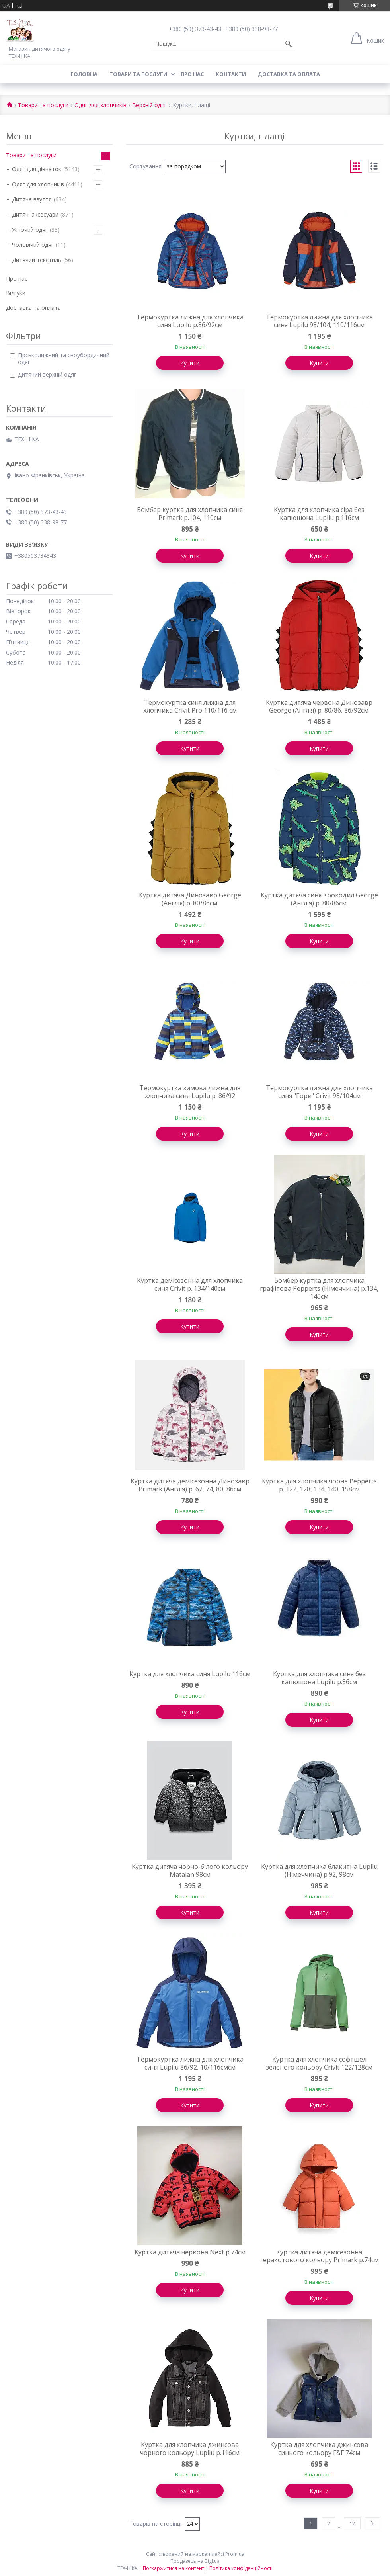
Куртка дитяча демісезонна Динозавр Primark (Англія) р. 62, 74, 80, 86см (190, 1485)
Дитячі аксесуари (35, 214)
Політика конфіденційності (241, 2568)
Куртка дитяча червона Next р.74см (190, 2252)
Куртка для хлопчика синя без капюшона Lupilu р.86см (319, 1678)
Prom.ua (234, 2554)
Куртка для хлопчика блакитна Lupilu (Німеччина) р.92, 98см (319, 1870)
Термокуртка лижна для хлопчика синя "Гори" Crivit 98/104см (319, 1092)
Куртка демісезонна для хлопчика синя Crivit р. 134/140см (190, 1284)
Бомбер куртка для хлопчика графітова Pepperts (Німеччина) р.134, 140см (319, 1288)
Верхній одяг (149, 105)
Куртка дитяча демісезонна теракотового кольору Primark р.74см (319, 2256)
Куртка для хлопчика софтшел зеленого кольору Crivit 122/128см (319, 2063)
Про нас (192, 74)
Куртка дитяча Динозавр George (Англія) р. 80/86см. (190, 899)
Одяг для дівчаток (36, 169)
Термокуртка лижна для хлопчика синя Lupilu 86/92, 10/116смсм (190, 2063)
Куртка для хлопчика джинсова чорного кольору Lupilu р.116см (190, 2449)
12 (352, 2523)
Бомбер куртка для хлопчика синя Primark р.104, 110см (190, 514)
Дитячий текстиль (36, 260)
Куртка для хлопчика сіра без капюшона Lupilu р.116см (319, 514)
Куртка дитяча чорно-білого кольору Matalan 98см (190, 1870)
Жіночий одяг (30, 229)
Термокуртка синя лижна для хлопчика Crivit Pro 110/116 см (190, 706)
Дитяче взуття (32, 199)
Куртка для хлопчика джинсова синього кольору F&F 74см (319, 2449)
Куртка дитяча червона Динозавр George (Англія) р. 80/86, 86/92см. (319, 706)
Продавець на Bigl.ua (195, 2561)
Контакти (231, 74)
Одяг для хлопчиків (100, 105)
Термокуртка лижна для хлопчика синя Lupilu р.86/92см (190, 321)
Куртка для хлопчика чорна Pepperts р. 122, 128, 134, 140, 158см (319, 1485)
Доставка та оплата (289, 74)
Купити (189, 363)
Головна (84, 74)
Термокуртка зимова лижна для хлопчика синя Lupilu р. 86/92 (189, 1092)
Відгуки (15, 293)
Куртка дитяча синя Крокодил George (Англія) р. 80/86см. (319, 899)
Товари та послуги (138, 74)
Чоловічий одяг (33, 244)
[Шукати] (288, 44)
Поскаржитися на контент (173, 2568)
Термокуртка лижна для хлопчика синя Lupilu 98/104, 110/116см (319, 321)
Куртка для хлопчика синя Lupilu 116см (189, 1674)
